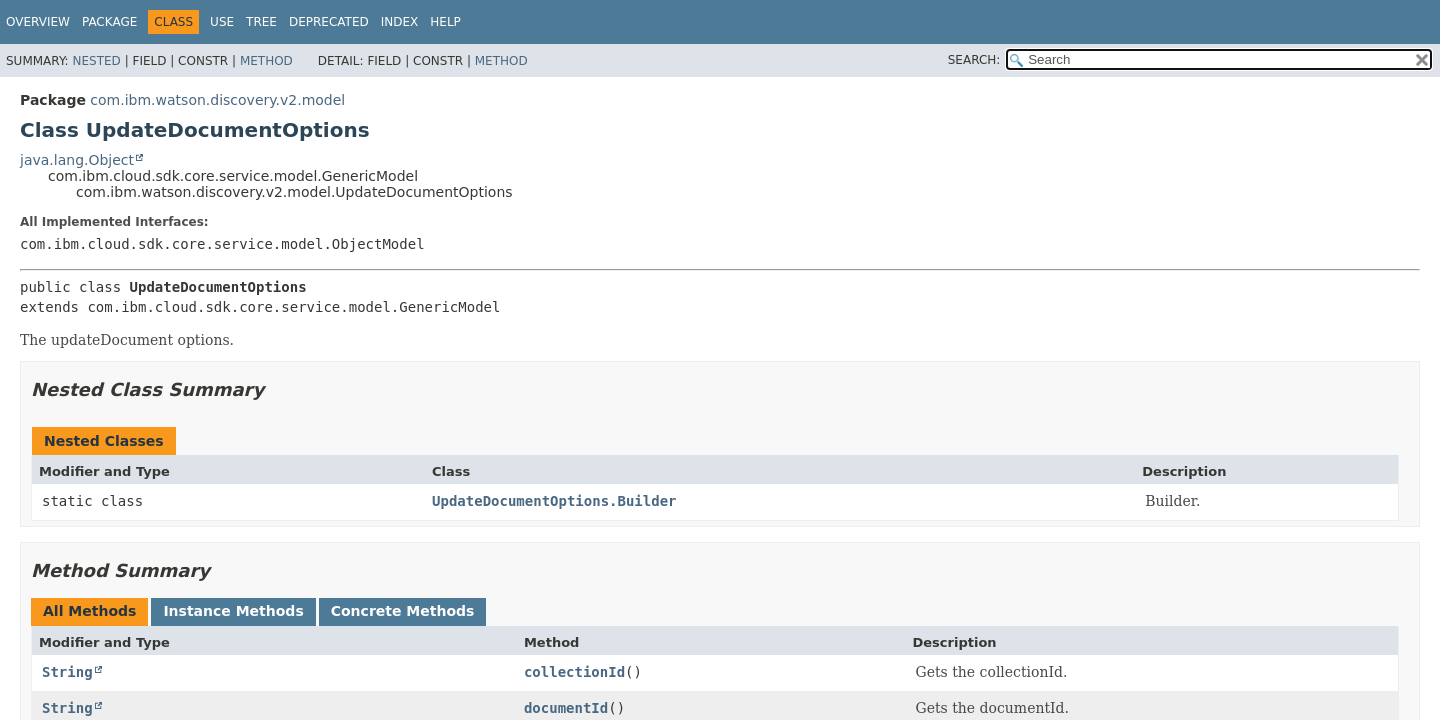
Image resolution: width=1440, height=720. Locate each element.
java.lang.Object (77, 160)
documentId (566, 708)
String (67, 672)
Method (266, 61)
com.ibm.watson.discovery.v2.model (217, 100)
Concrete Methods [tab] (403, 611)
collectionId (574, 672)
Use (222, 22)
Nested (96, 61)
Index (400, 22)
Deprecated (329, 22)
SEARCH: (974, 60)
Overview (38, 22)
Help (445, 22)
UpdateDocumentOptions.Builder (554, 501)
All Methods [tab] (89, 611)
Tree (261, 22)
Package (109, 22)
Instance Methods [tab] (233, 611)
